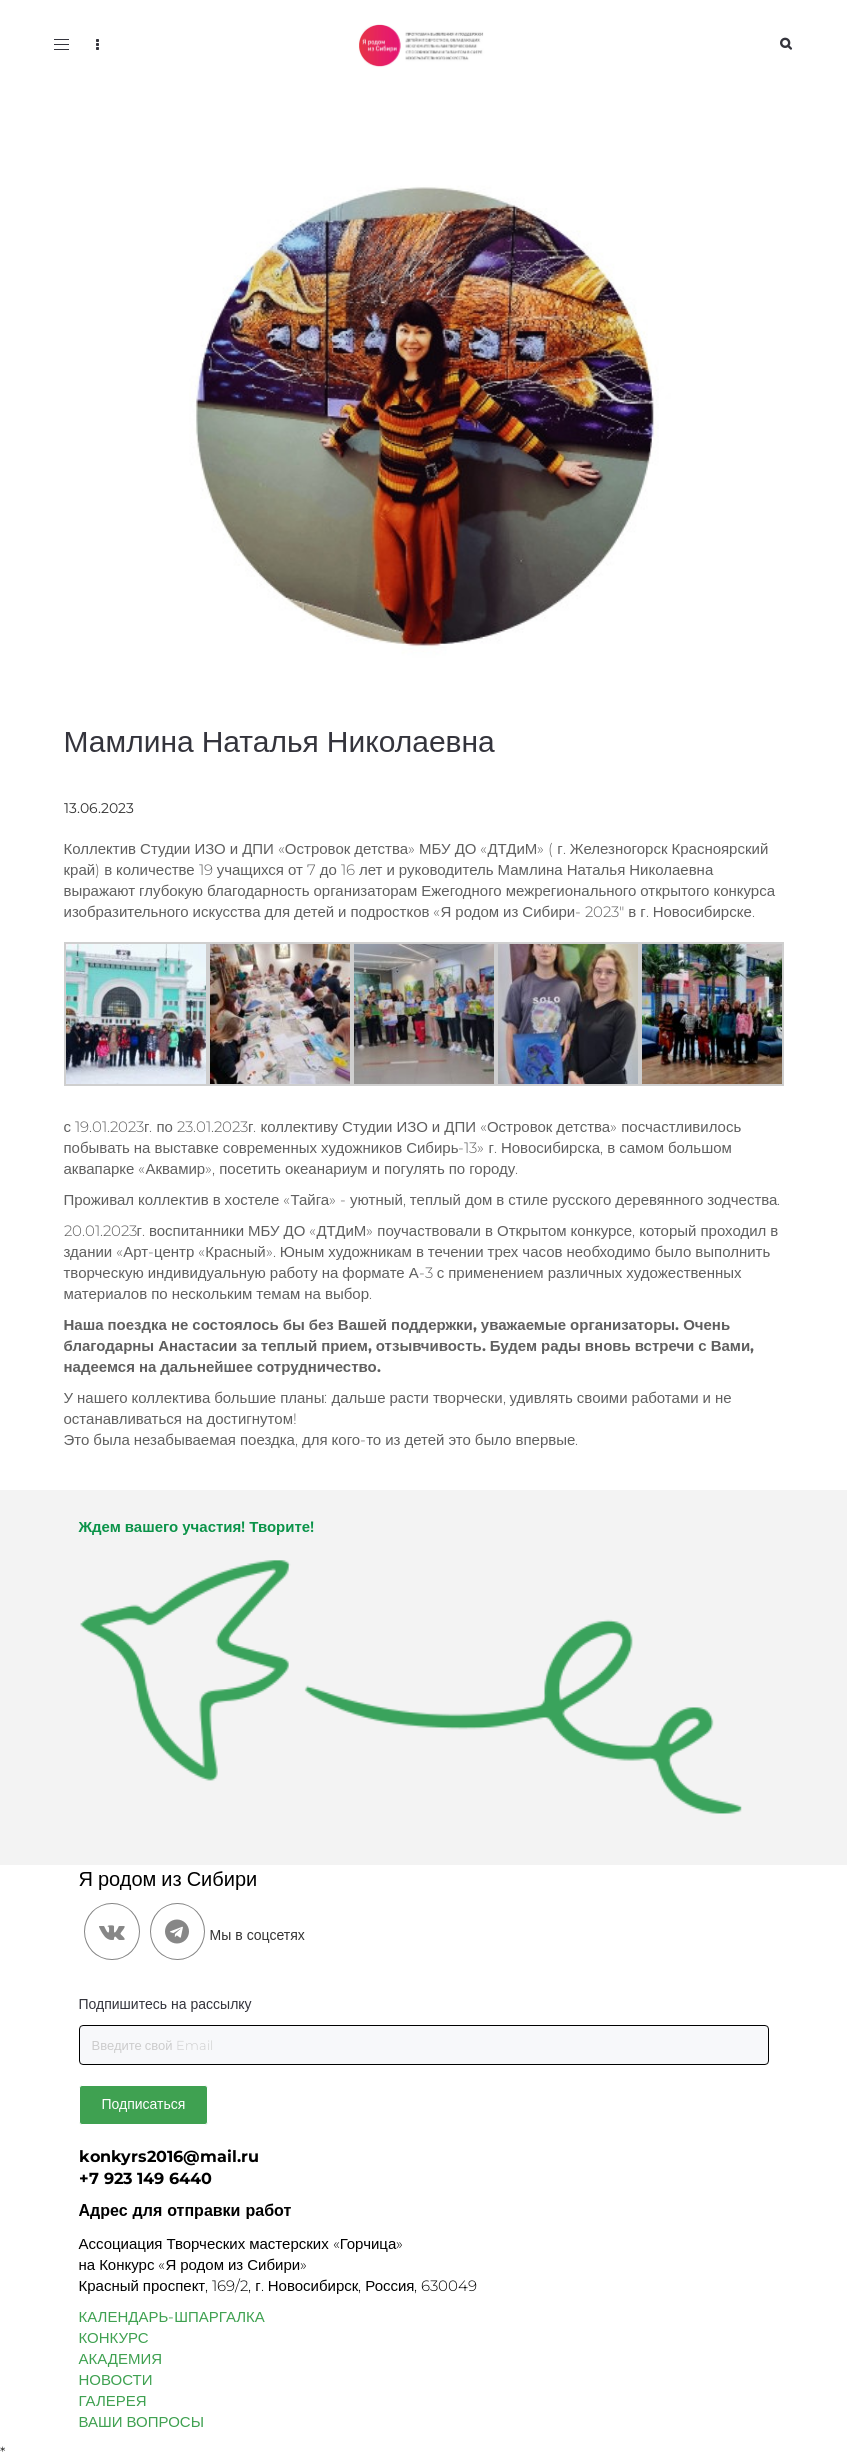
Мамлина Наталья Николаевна (279, 741)
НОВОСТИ (116, 2379)
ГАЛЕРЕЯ (113, 2400)
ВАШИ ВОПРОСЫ (141, 2421)
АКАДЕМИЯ (121, 2358)
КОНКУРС (114, 2337)
